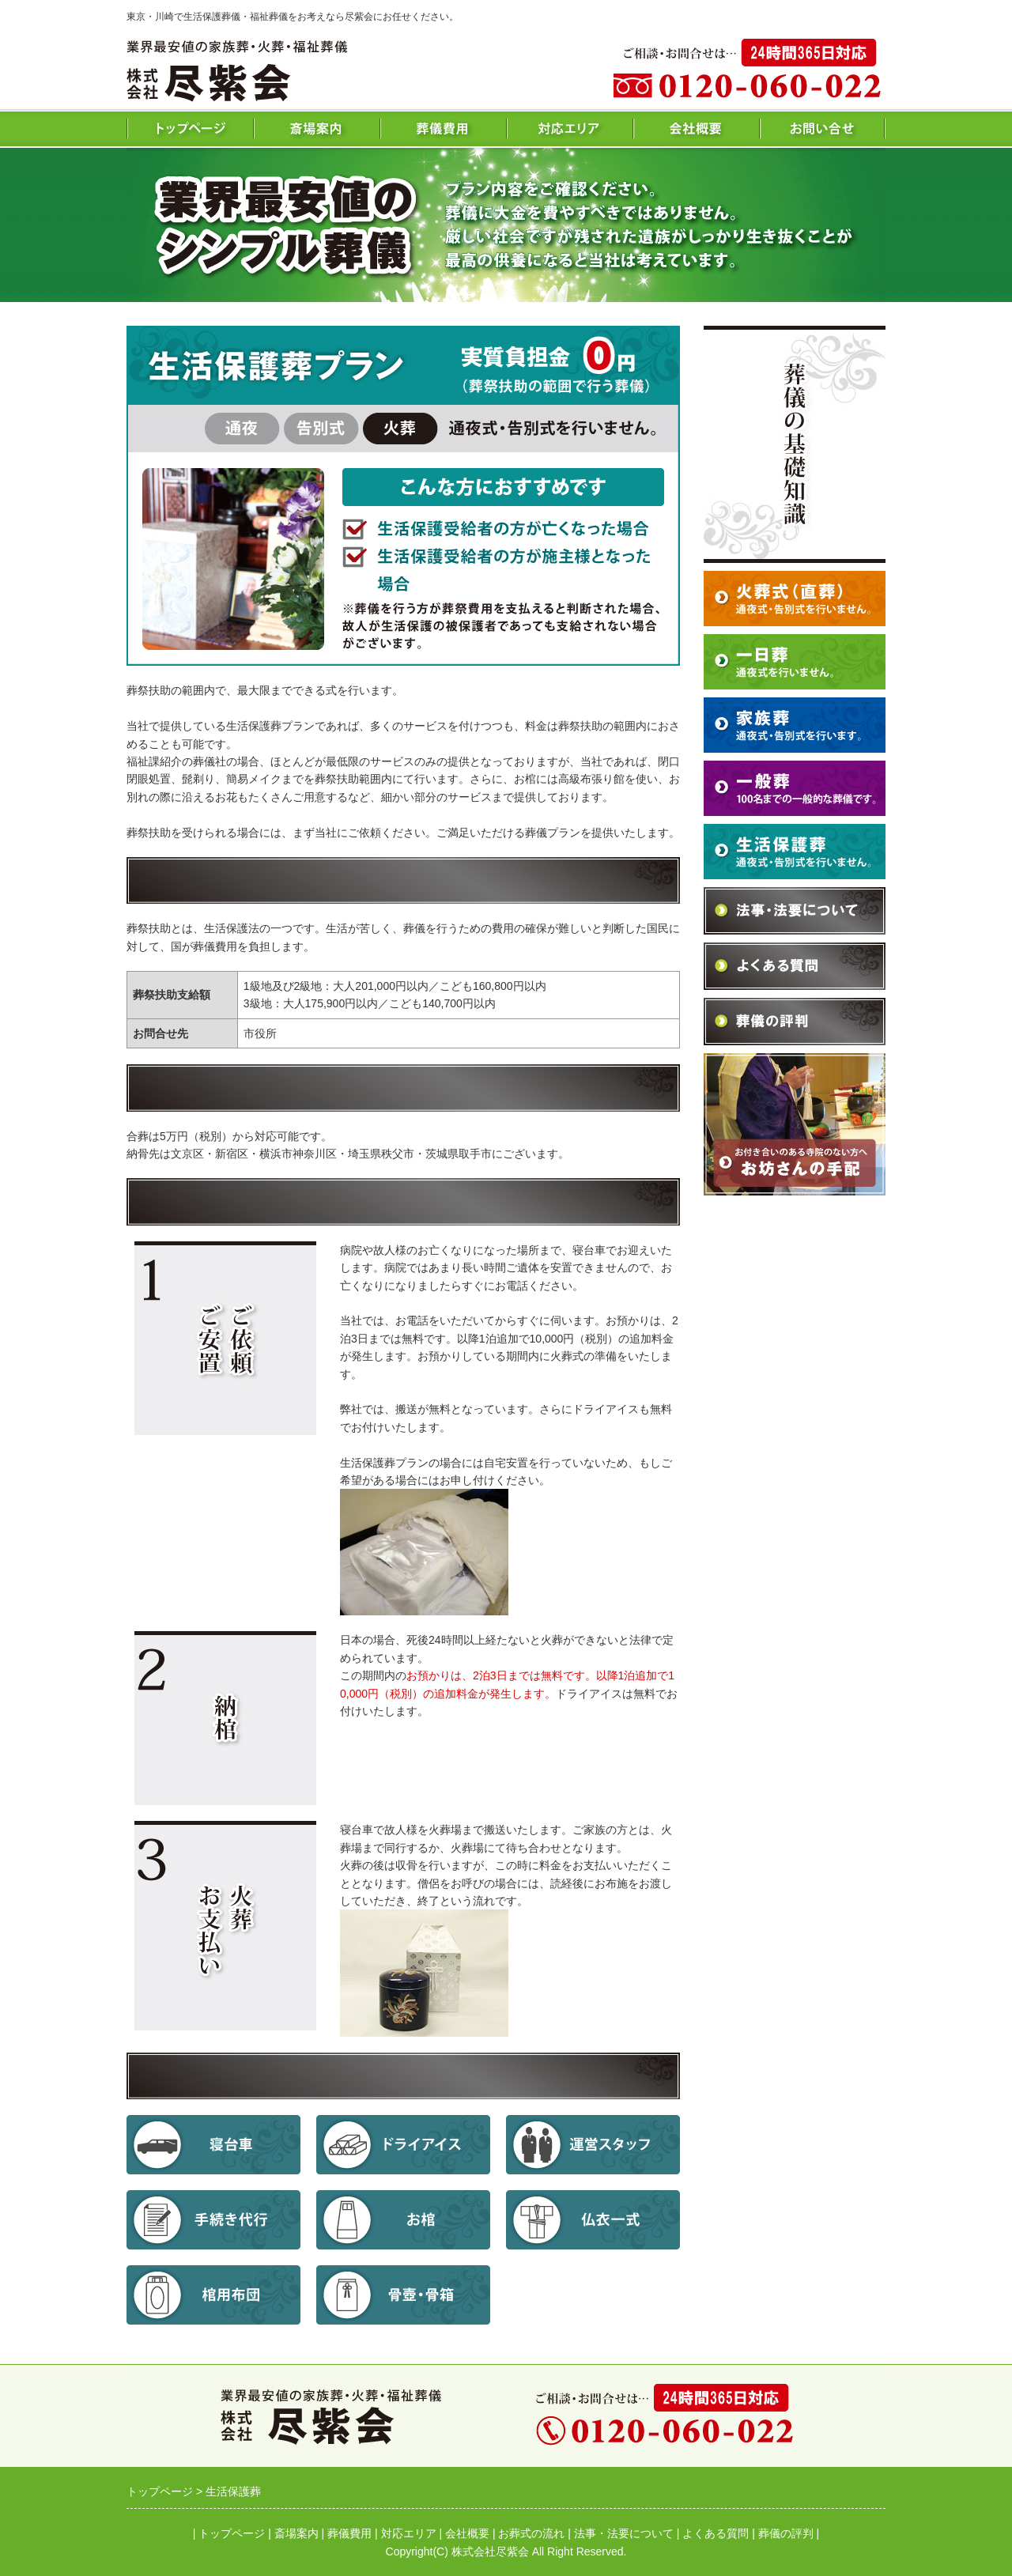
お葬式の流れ (531, 2533)
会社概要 (467, 2533)
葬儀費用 (349, 2533)
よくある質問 (715, 2533)
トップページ (231, 2533)
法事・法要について (624, 2533)
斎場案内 (296, 2533)
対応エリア (408, 2533)
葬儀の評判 (786, 2533)
